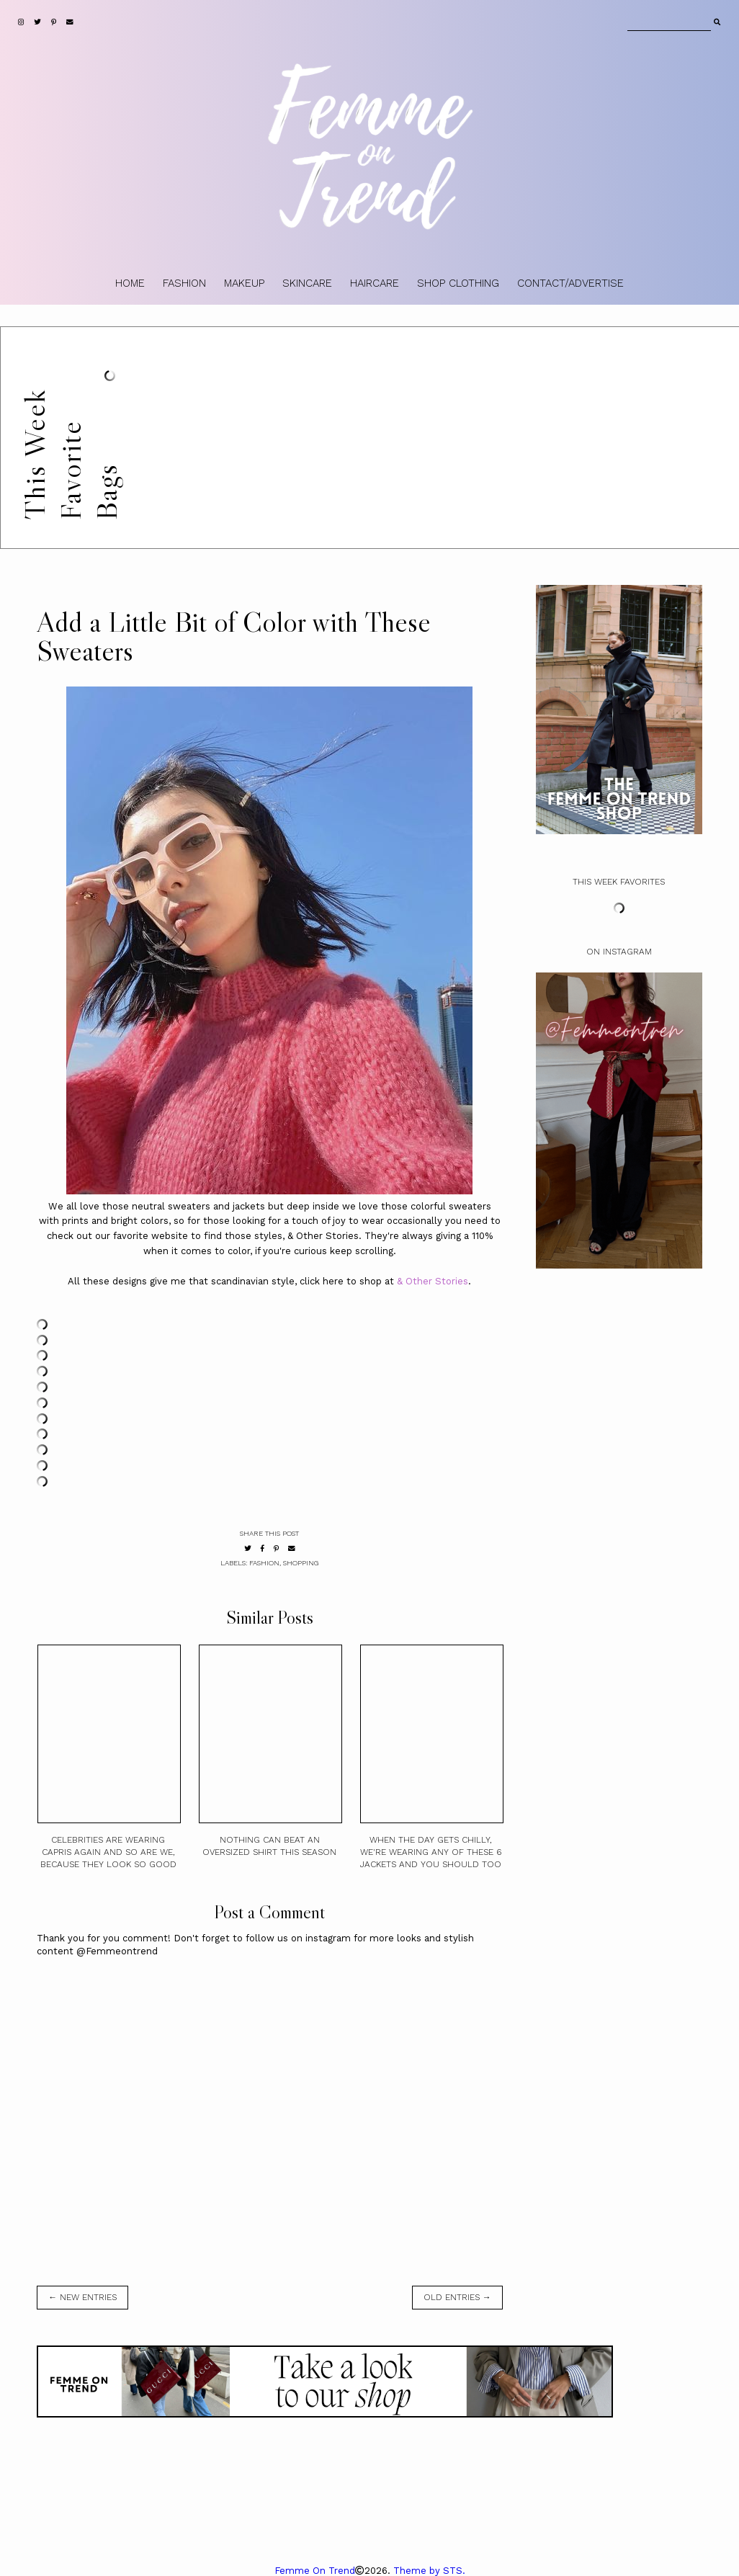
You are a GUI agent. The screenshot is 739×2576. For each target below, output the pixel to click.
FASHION (184, 283)
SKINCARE (307, 283)
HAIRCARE (374, 283)
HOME (130, 283)
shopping (300, 1563)
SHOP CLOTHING (458, 283)
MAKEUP (244, 283)
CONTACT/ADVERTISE (570, 283)
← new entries (82, 2297)
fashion (264, 1563)
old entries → (457, 2297)
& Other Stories (432, 1281)
